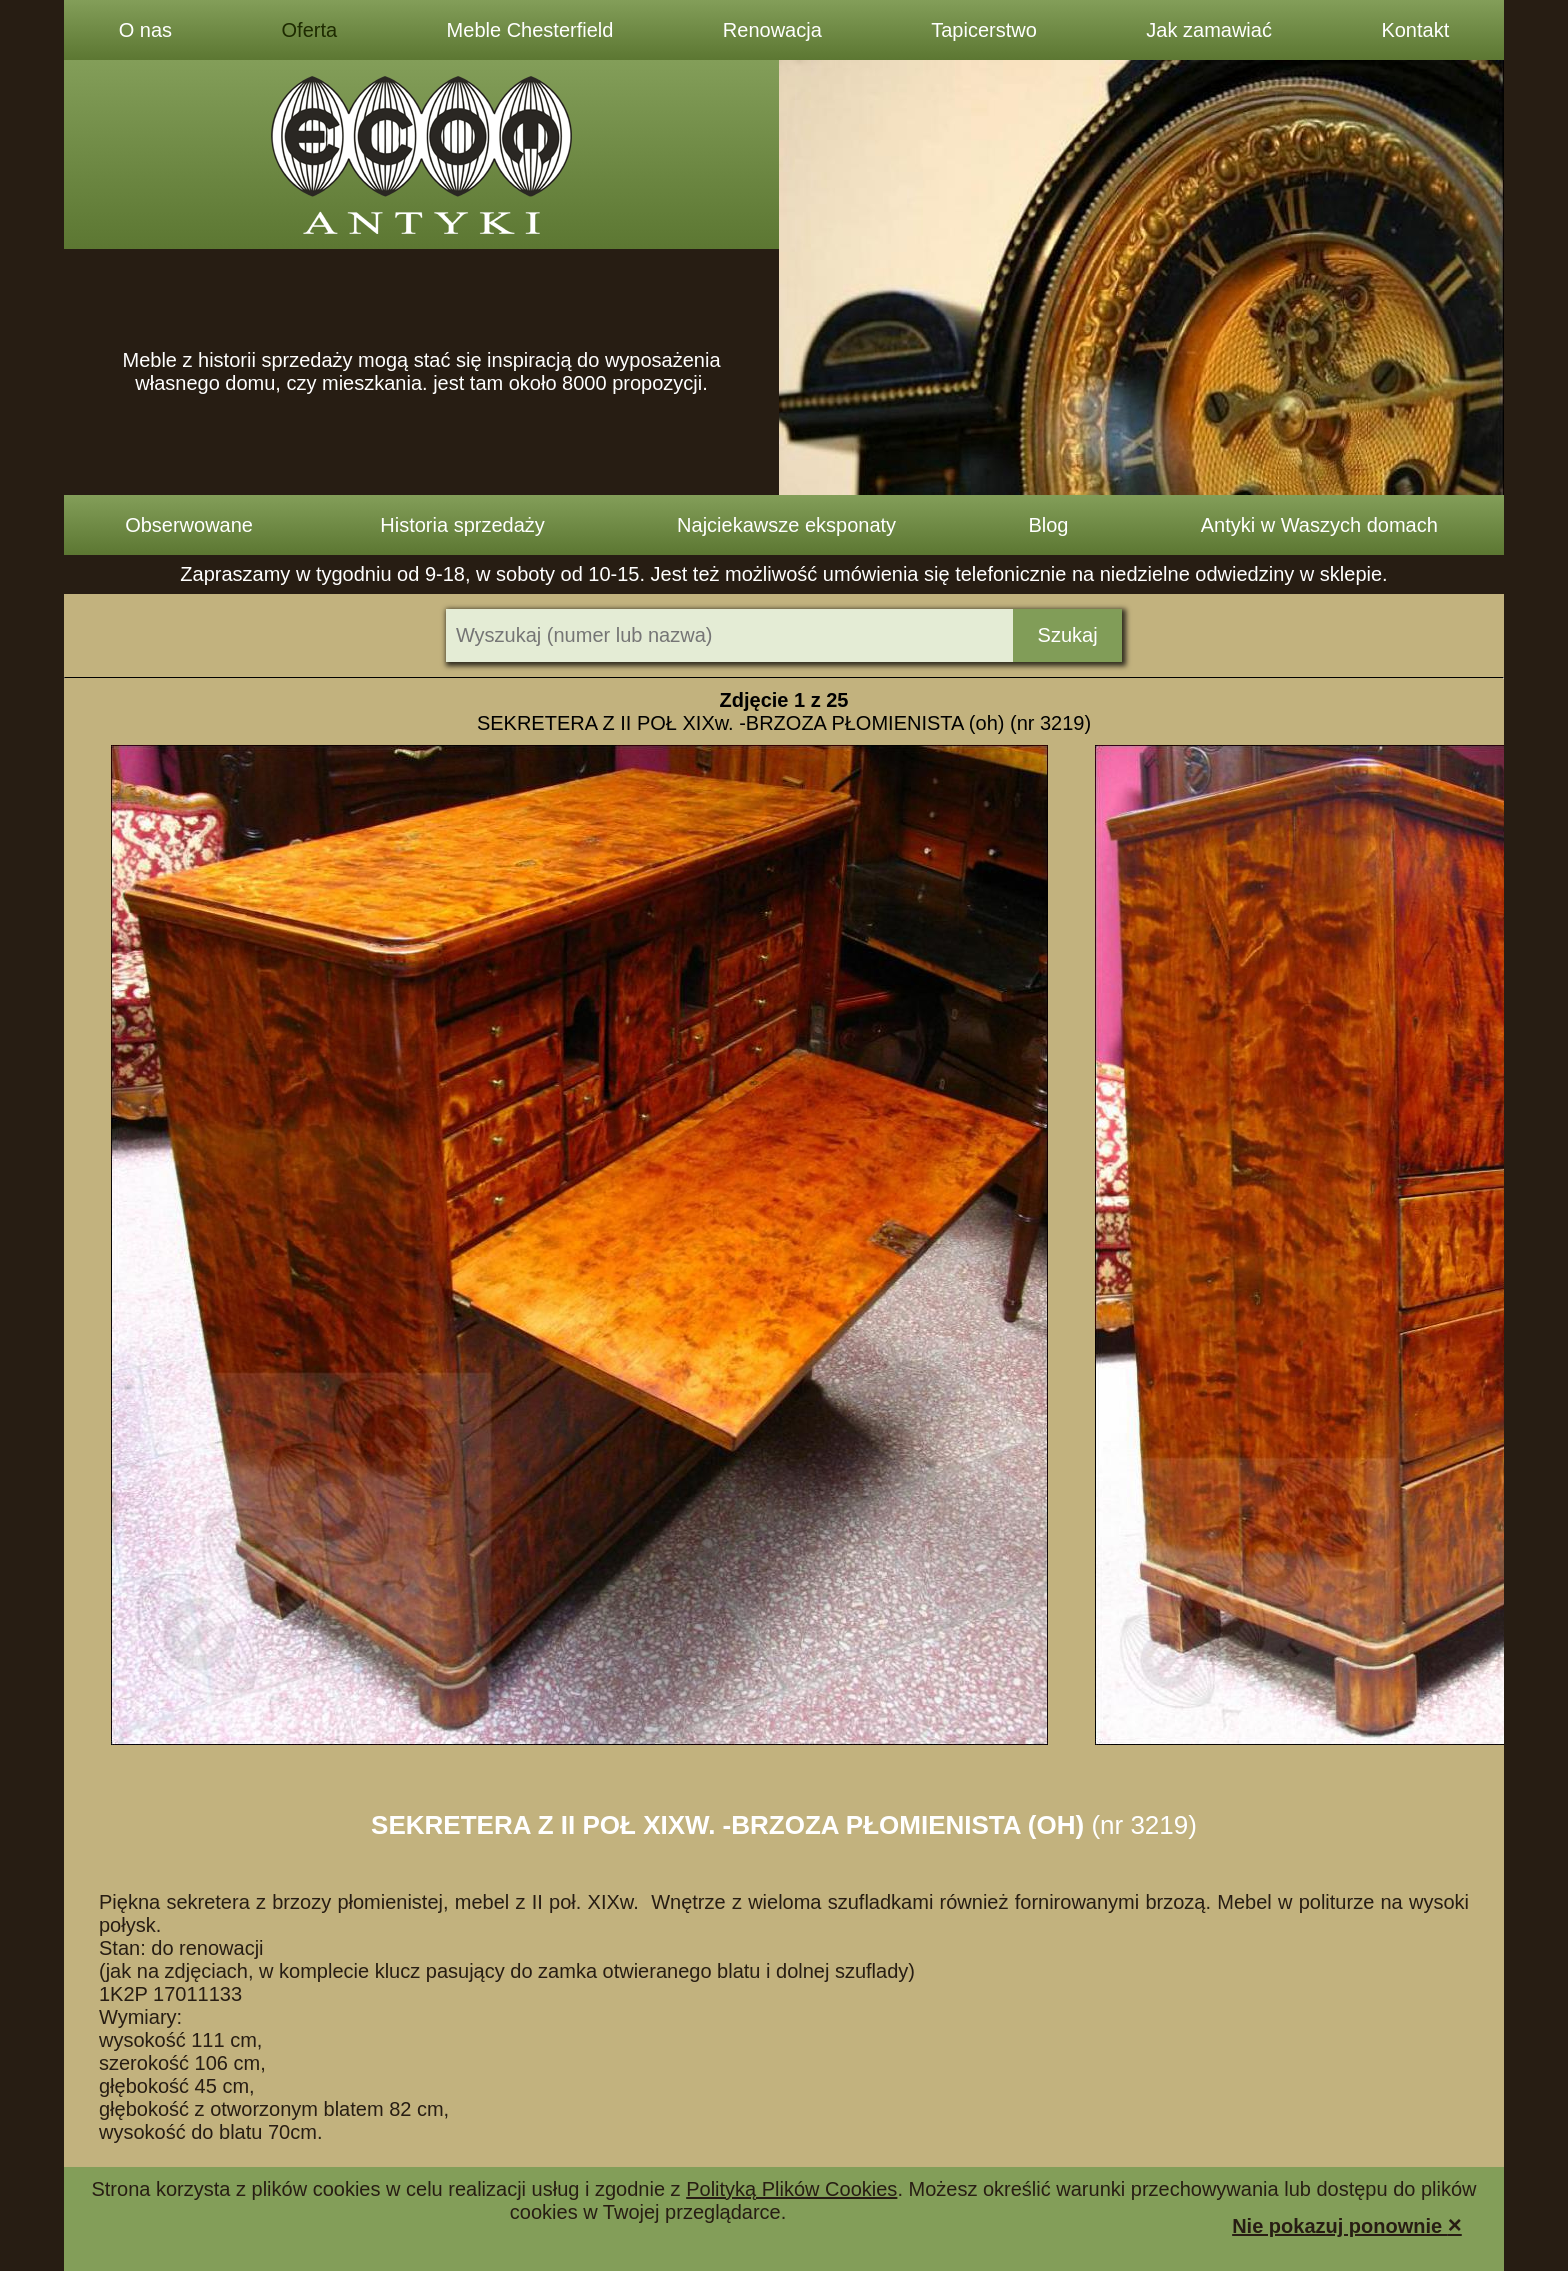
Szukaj (1068, 635)
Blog (1048, 525)
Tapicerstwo (984, 30)
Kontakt (1415, 30)
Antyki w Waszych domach (1319, 525)
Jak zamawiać (1209, 30)
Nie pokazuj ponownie (1347, 2224)
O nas (145, 30)
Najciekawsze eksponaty (786, 525)
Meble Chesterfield (530, 30)
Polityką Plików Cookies (791, 2189)
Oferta (310, 30)
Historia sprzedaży (462, 525)
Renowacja (772, 30)
